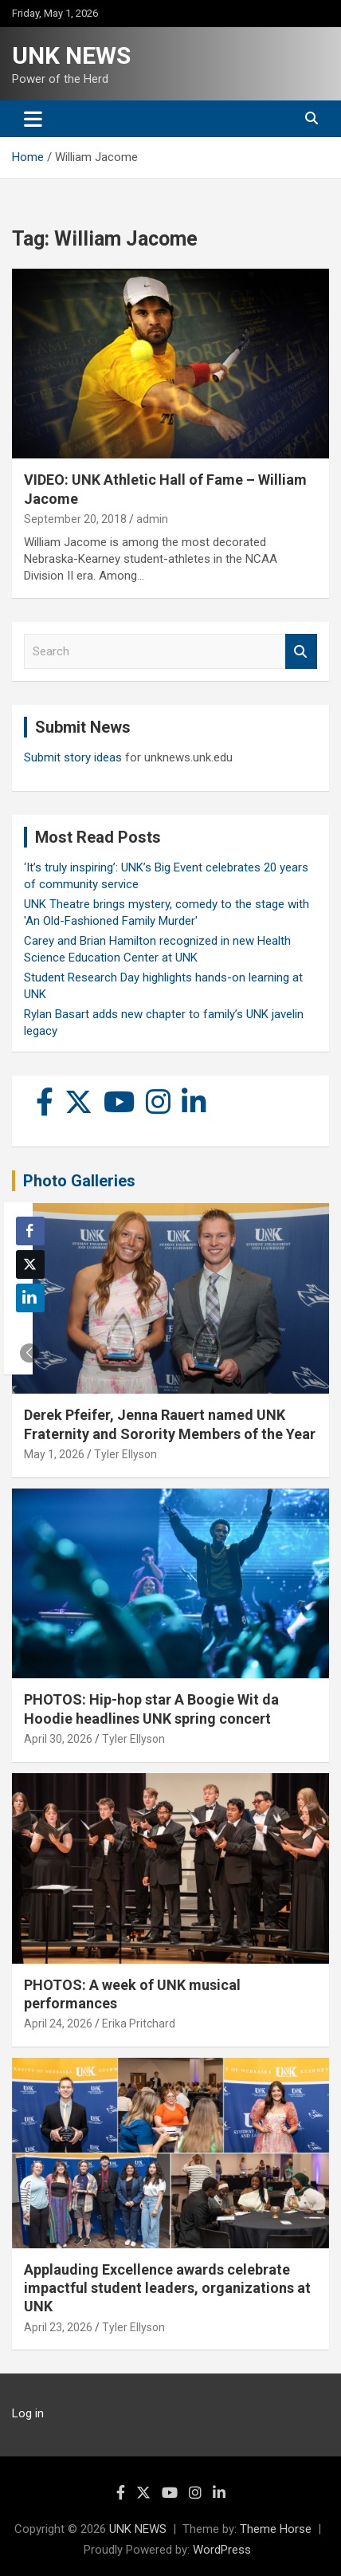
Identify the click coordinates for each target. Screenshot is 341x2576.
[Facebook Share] (30, 1231)
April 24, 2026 (58, 2023)
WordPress (222, 2550)
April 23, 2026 (58, 2327)
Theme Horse (276, 2529)
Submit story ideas (73, 757)
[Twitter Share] (30, 1264)
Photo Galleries (79, 1180)
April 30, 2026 (58, 1738)
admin (152, 519)
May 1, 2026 (54, 1454)
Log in (28, 2413)
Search (301, 652)
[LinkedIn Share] (30, 1298)
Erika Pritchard (138, 2023)
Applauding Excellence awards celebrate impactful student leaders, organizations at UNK (167, 2288)
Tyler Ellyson (125, 1454)
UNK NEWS (71, 55)
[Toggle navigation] (33, 118)
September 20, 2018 (75, 519)
